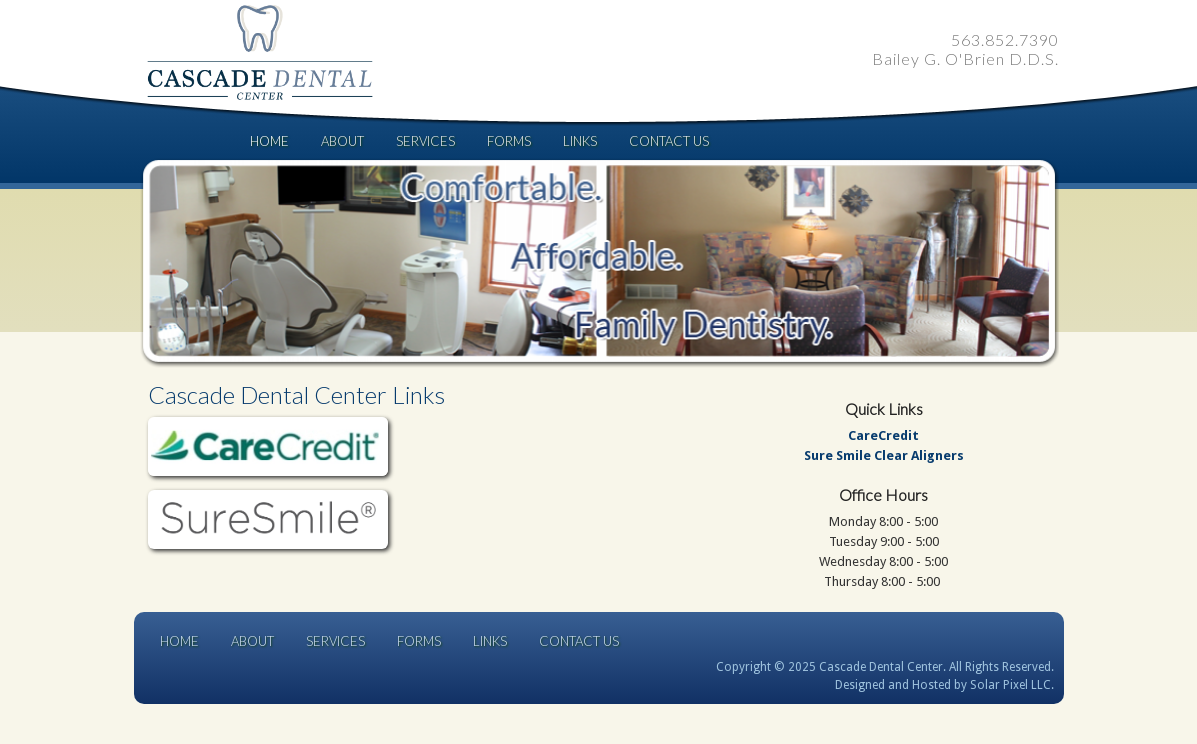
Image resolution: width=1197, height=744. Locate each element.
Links (580, 141)
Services (425, 141)
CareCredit (883, 435)
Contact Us (669, 141)
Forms (509, 141)
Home (269, 141)
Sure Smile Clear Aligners (884, 455)
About (342, 141)
